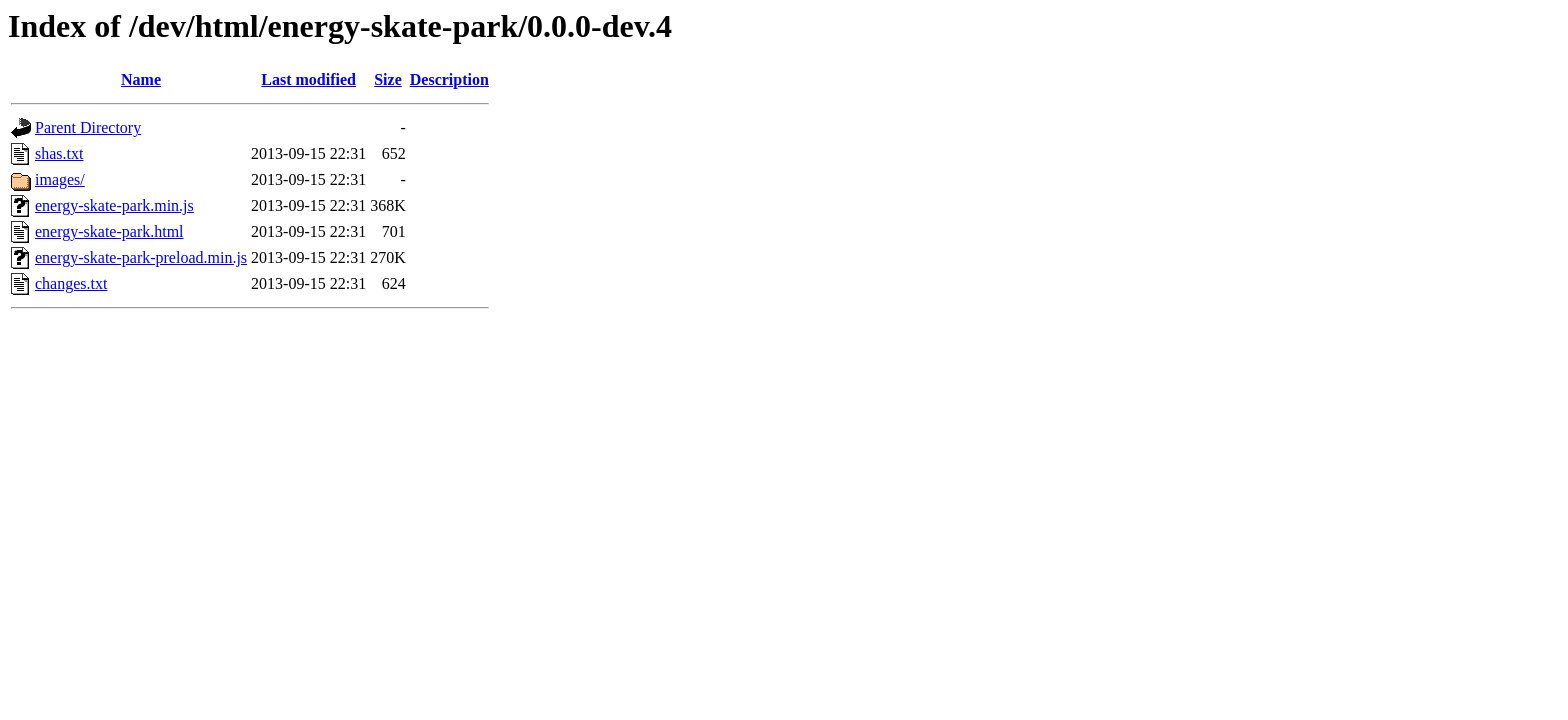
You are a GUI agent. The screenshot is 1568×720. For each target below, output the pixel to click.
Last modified (308, 79)
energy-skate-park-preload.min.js (141, 257)
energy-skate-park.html (109, 231)
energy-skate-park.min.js (114, 205)
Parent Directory (88, 127)
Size (388, 79)
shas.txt (59, 153)
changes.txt (71, 283)
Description (449, 79)
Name (141, 79)
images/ (60, 179)
